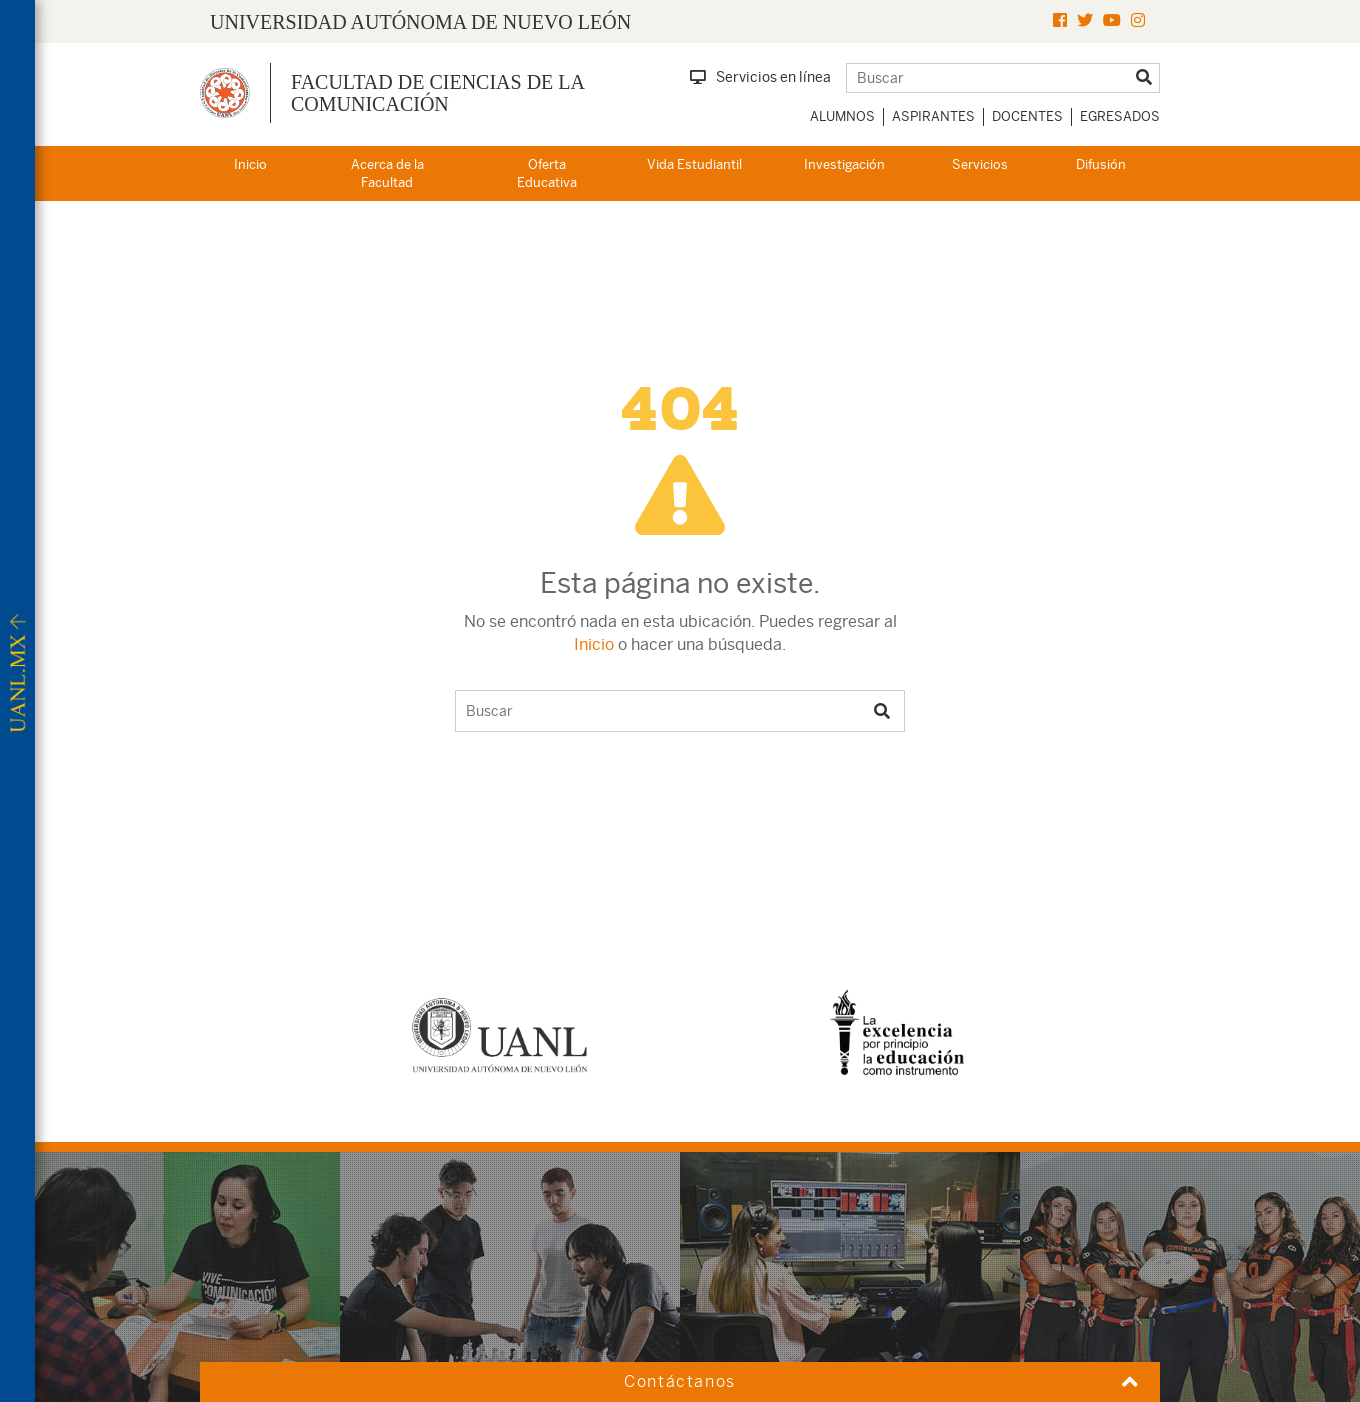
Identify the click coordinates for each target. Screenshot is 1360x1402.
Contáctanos (680, 1381)
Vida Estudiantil (694, 164)
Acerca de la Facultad (387, 174)
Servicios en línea (760, 77)
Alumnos (842, 116)
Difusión (1101, 164)
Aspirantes (933, 116)
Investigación (844, 164)
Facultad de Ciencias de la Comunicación (437, 93)
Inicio (250, 164)
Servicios (980, 164)
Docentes (1027, 116)
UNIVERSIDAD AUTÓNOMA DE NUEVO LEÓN (420, 22)
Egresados (1120, 116)
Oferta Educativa (547, 174)
